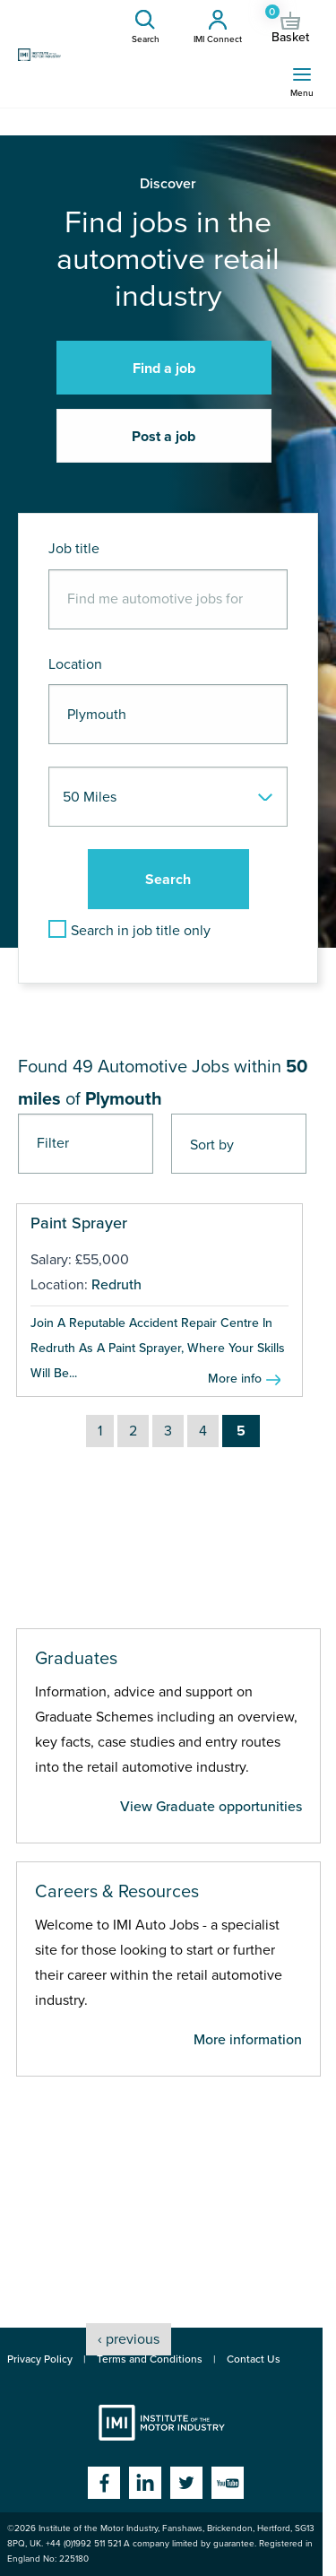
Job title (73, 549)
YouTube (227, 2483)
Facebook (104, 2483)
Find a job (164, 368)
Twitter (186, 2483)
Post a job (163, 437)
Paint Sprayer (78, 1223)
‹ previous (128, 2339)
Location (75, 664)
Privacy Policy (40, 2359)
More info (235, 1378)
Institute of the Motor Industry (162, 2423)
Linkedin (145, 2483)
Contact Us (253, 2359)
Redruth (116, 1285)
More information (248, 2040)
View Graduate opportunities (211, 1807)
